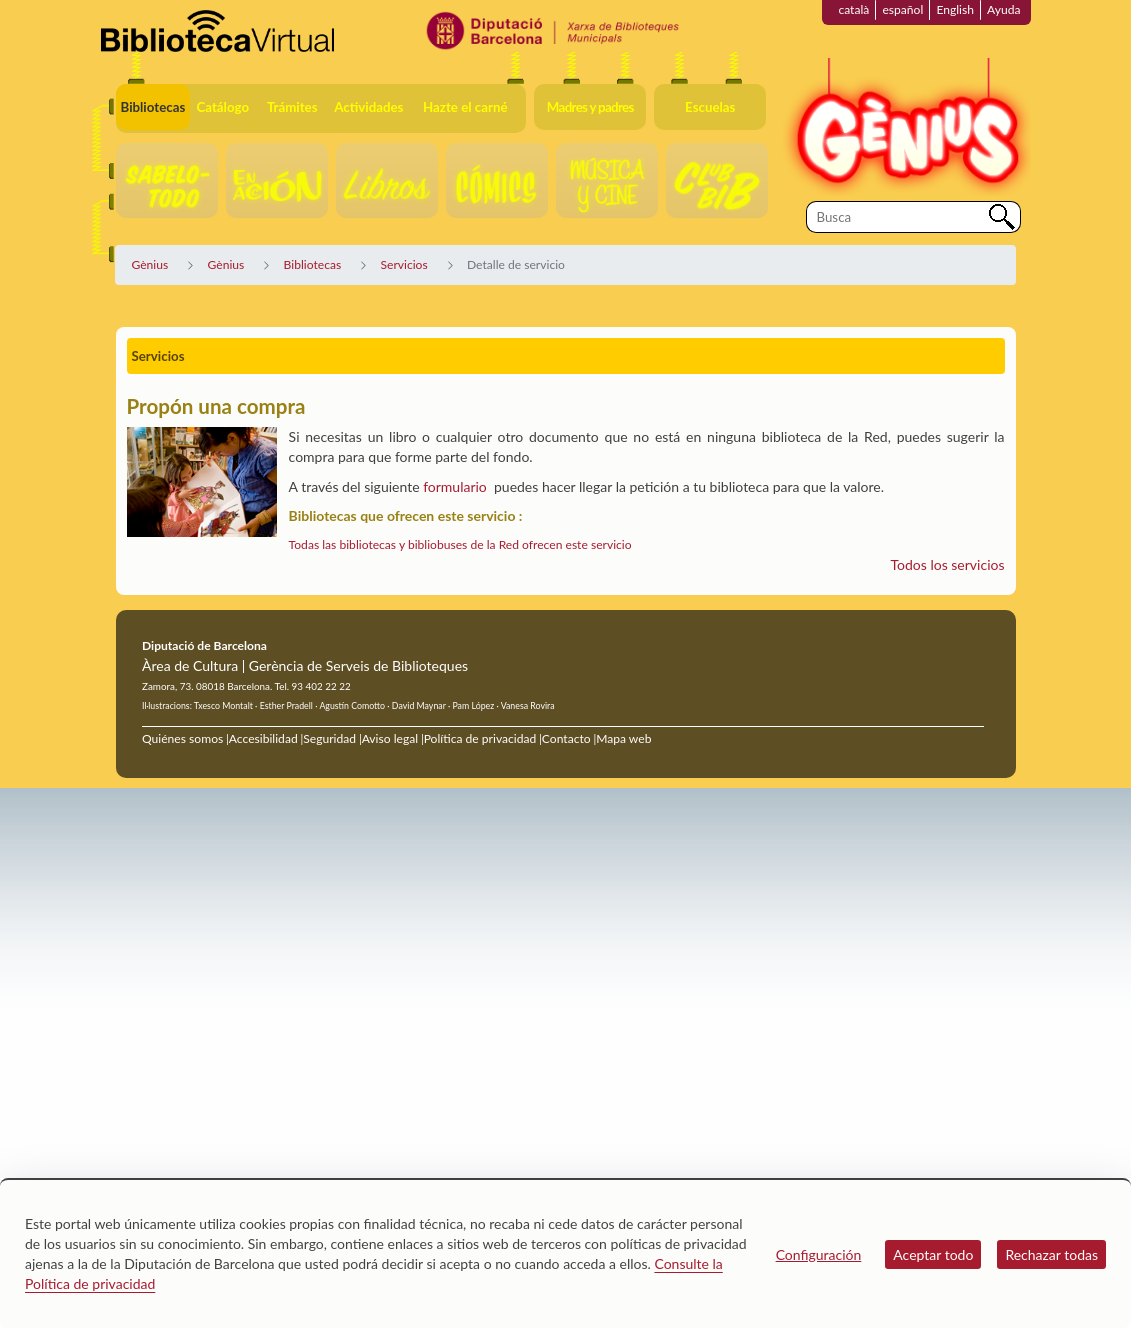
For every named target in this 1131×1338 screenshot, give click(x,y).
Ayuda (1003, 9)
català (853, 9)
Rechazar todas (1051, 1254)
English (955, 9)
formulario (455, 486)
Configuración (819, 1254)
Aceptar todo (933, 1254)
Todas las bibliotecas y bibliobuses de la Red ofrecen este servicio (460, 544)
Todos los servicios (948, 564)
